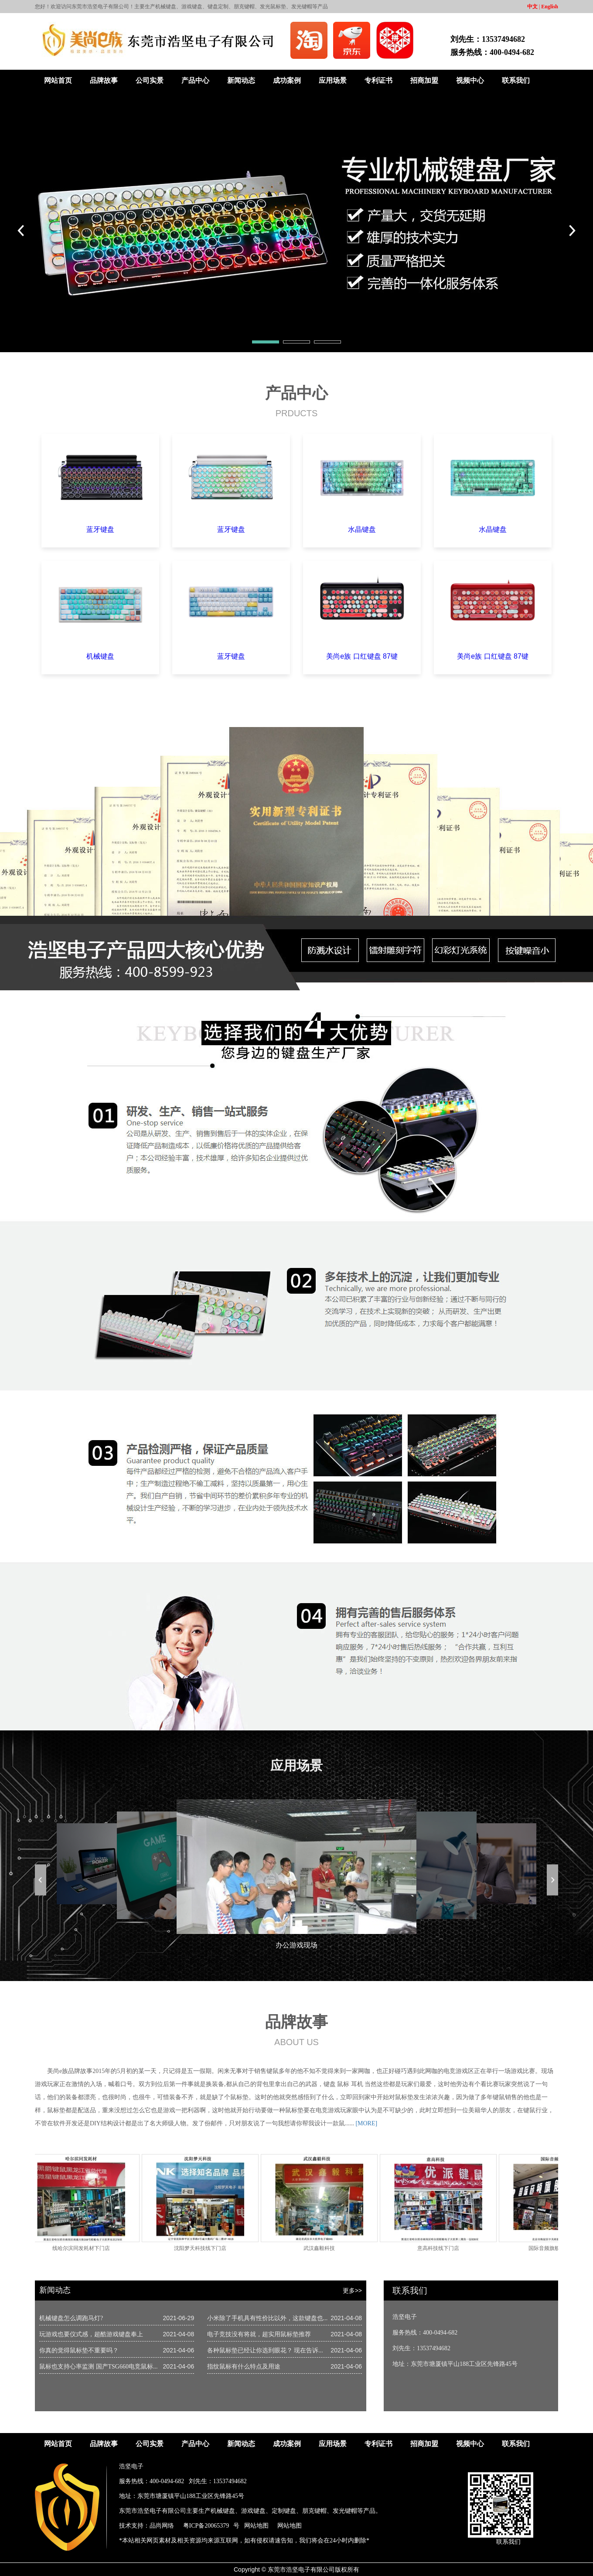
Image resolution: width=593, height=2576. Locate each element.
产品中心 (195, 80)
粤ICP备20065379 (206, 2525)
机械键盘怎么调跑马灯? (71, 2318)
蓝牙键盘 (100, 529)
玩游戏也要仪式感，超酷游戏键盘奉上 (91, 2334)
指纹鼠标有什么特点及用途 (243, 2366)
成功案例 (287, 80)
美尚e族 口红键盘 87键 (362, 656)
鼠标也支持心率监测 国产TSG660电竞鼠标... (98, 2366)
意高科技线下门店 (441, 2248)
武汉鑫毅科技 (322, 2248)
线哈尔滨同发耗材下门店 (84, 2248)
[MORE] (366, 2123)
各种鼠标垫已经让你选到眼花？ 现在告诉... (265, 2350)
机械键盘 (100, 656)
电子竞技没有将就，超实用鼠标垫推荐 (259, 2334)
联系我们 (516, 80)
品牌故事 (104, 80)
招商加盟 (424, 80)
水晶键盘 (362, 529)
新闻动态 (241, 80)
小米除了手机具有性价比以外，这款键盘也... (267, 2318)
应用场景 (333, 80)
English (549, 6)
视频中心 (470, 80)
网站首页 (58, 80)
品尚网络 (162, 2525)
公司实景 (150, 80)
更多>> (352, 2290)
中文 (532, 6)
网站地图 (256, 2525)
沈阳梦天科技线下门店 (203, 2248)
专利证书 (378, 80)
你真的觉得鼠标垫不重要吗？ (79, 2350)
